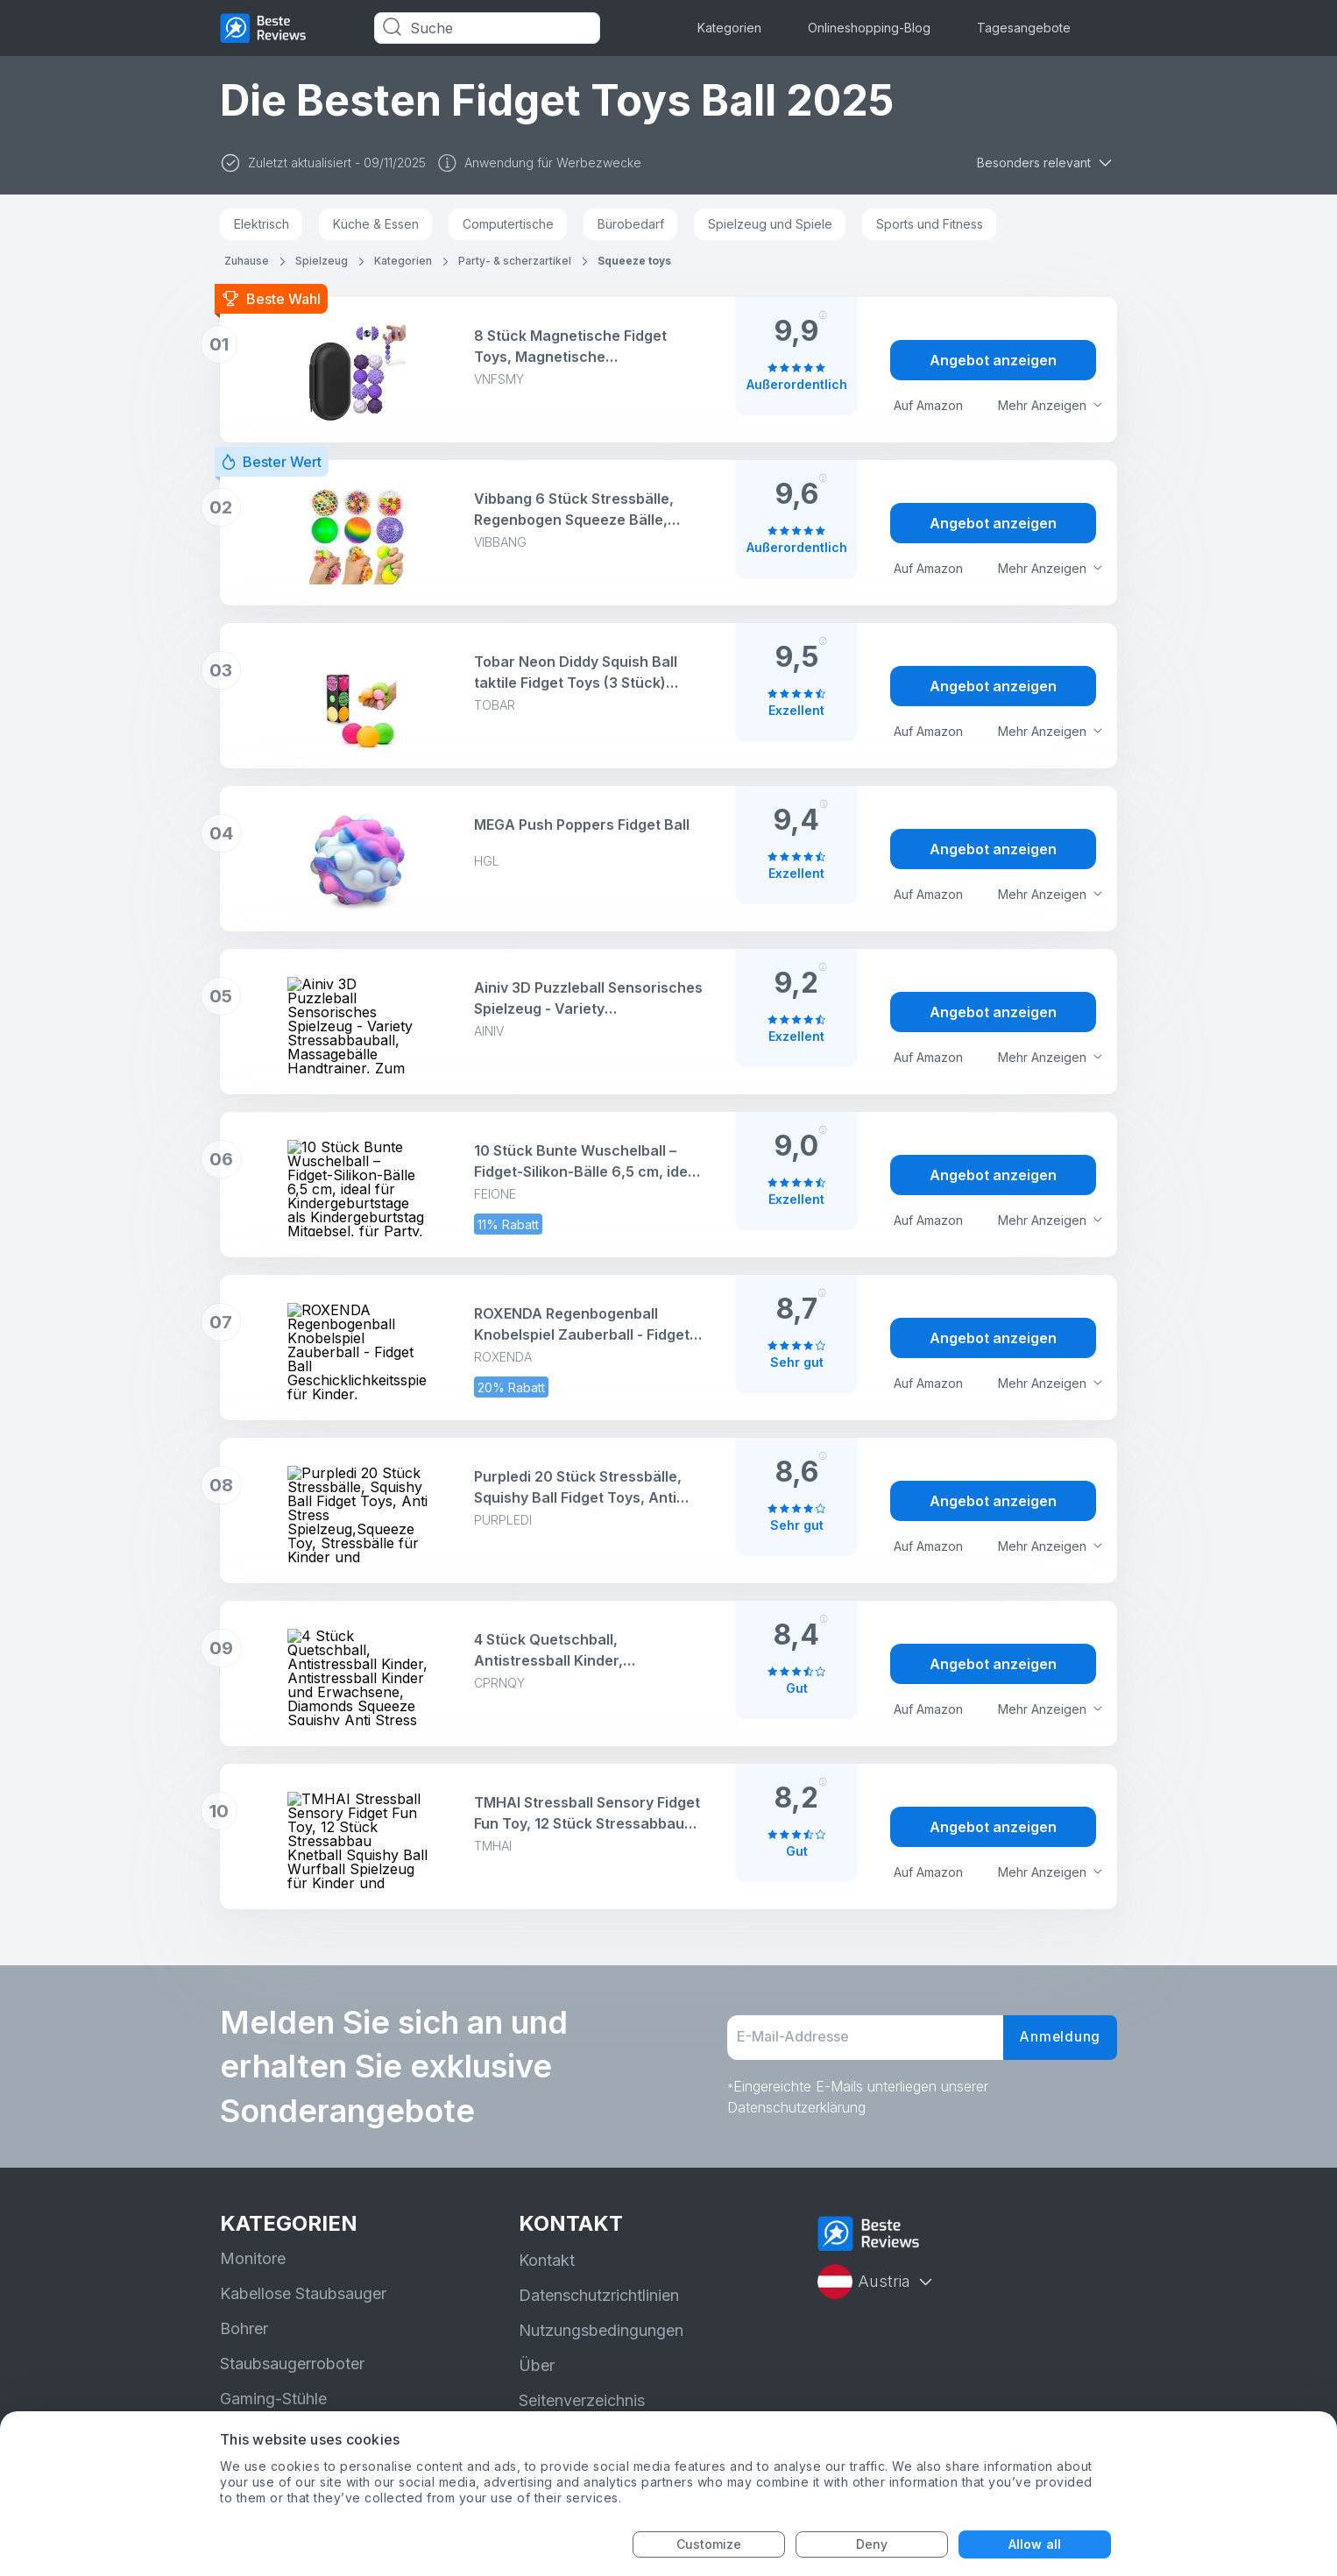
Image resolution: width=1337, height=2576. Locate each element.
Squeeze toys (634, 260)
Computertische (508, 223)
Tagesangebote (1024, 27)
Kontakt (547, 2260)
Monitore (253, 2258)
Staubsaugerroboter (292, 2363)
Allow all (1034, 2544)
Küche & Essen (376, 223)
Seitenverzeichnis (582, 2400)
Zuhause (246, 260)
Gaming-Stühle (273, 2398)
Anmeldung (1058, 2038)
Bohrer (244, 2328)
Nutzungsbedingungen (601, 2330)
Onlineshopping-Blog (869, 27)
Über (537, 2365)
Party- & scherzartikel (514, 260)
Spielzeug (321, 260)
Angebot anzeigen (993, 360)
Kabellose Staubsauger (303, 2293)
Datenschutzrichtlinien (599, 2295)
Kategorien (729, 27)
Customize (709, 2544)
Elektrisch (261, 223)
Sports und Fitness (929, 223)
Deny (872, 2544)
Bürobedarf (631, 223)
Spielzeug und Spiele (770, 223)
